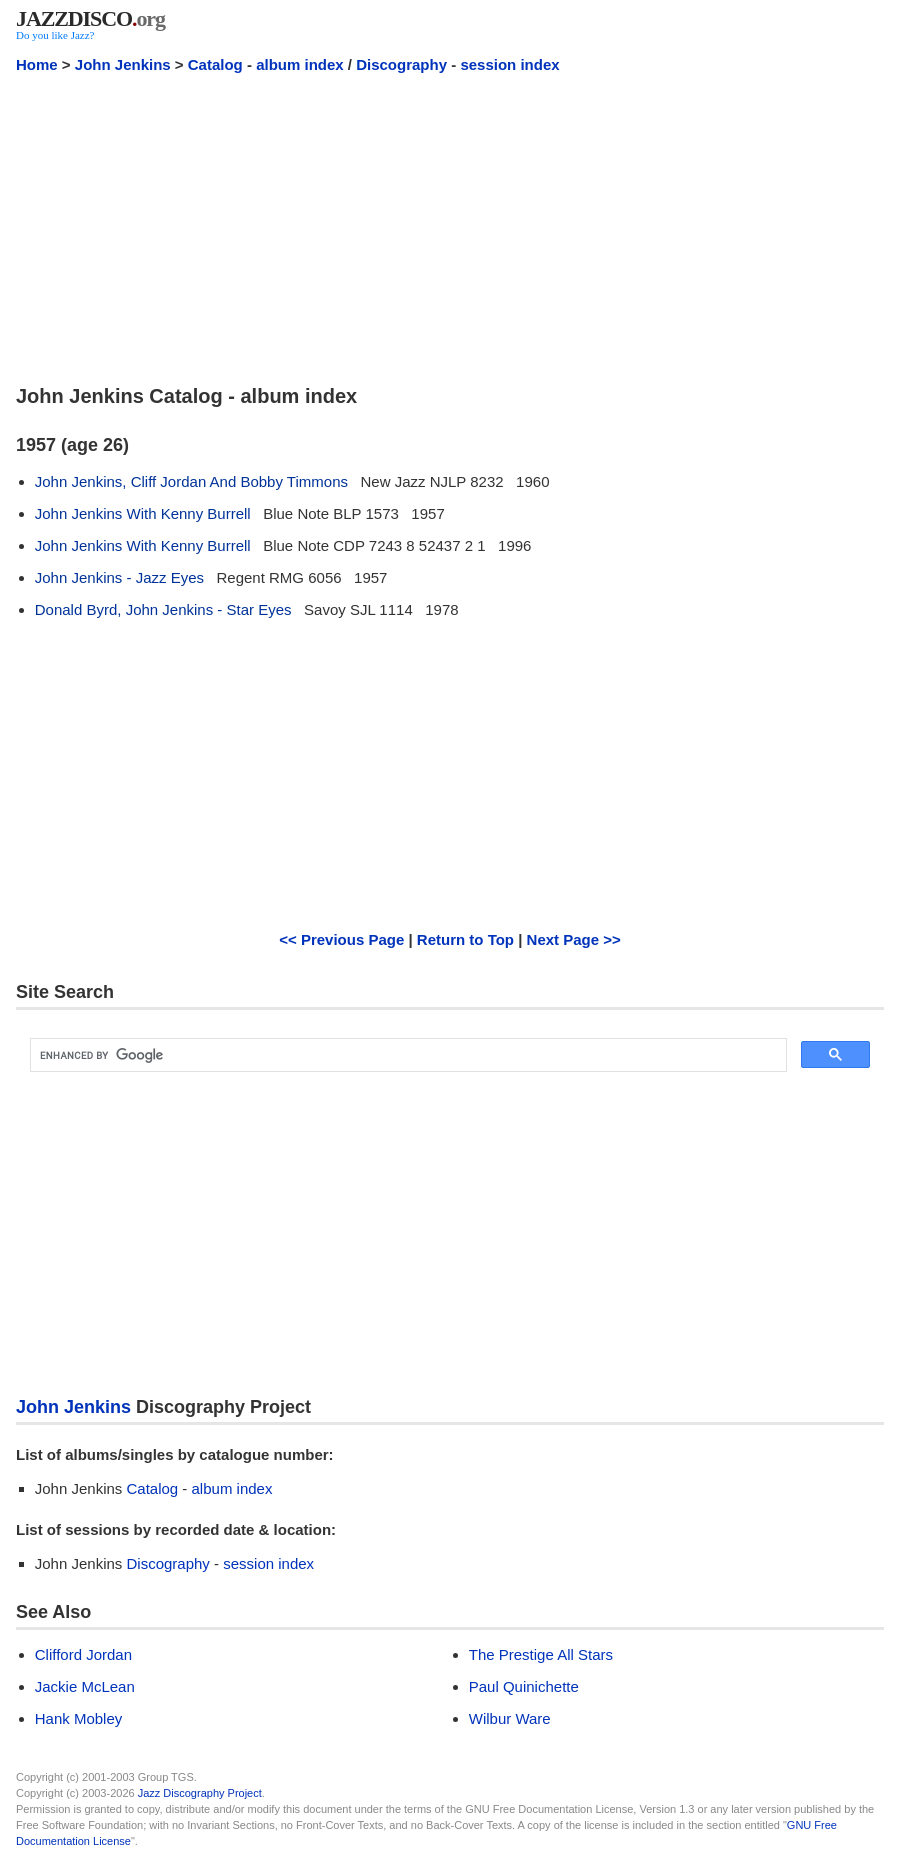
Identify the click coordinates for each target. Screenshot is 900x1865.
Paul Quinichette (524, 1686)
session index (509, 64)
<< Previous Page (341, 939)
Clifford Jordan (83, 1654)
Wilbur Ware (510, 1718)
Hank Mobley (79, 1718)
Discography (401, 64)
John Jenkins (123, 64)
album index (300, 64)
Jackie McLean (85, 1686)
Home (37, 64)
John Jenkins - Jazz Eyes (119, 577)
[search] (406, 1056)
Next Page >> (574, 939)
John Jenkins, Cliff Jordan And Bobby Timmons (191, 481)
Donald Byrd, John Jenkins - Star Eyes (163, 609)
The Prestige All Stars (541, 1654)
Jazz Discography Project (200, 1793)
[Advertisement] (450, 228)
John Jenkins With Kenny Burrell (143, 513)
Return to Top (465, 939)
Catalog (215, 64)
